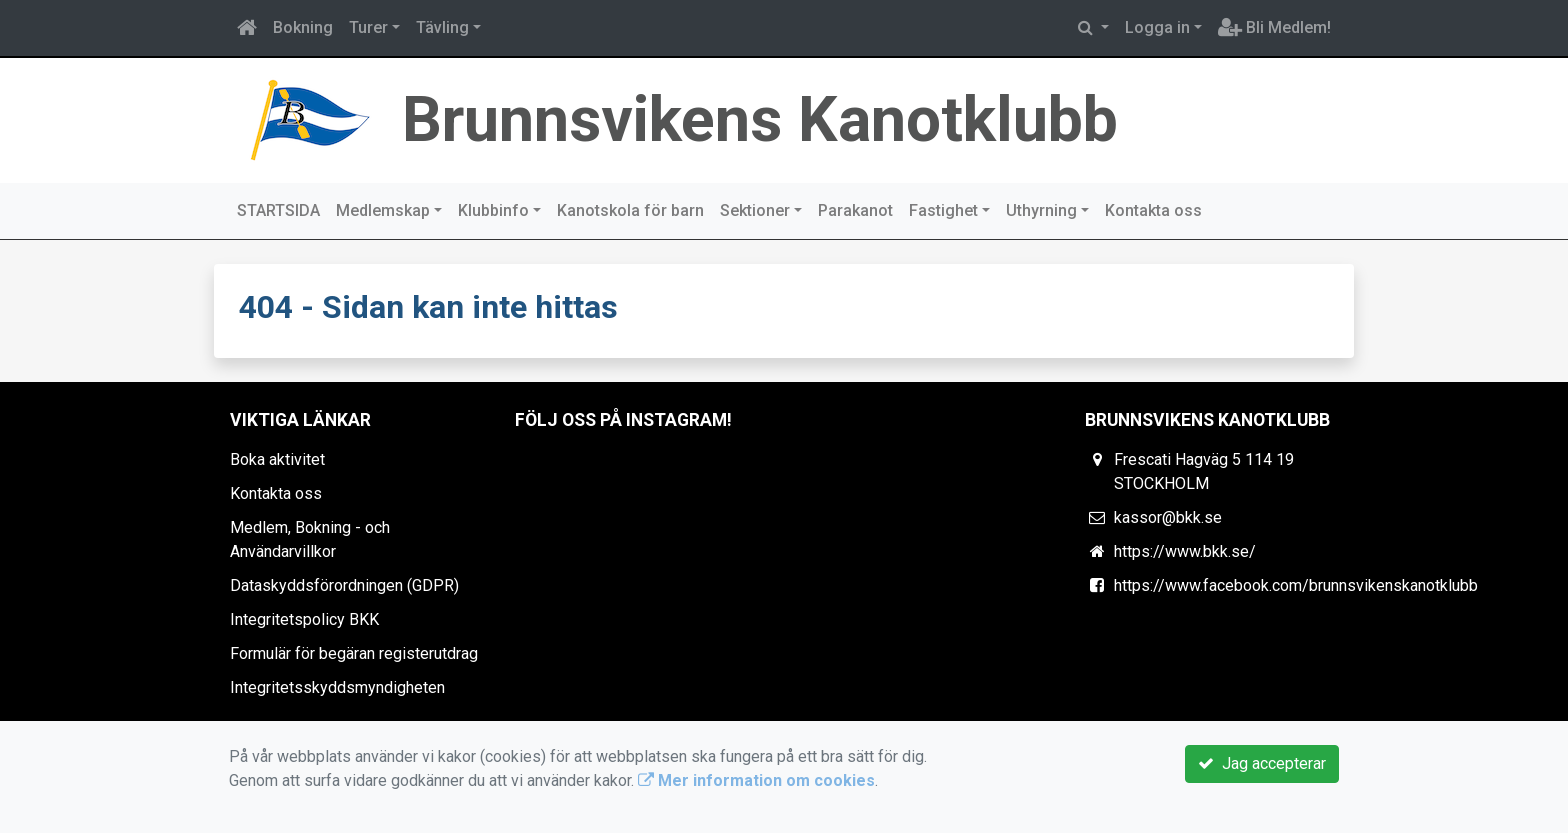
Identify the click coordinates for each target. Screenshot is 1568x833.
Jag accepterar (1262, 763)
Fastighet (943, 210)
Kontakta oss (1153, 210)
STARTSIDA (278, 210)
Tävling (442, 27)
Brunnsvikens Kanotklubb (760, 119)
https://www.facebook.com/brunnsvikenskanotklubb (1296, 585)
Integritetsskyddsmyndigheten (337, 687)
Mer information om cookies (756, 780)
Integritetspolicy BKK (304, 619)
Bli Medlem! (1274, 27)
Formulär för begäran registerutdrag (354, 653)
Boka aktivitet (277, 459)
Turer (368, 27)
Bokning (303, 27)
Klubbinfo (493, 210)
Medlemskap (383, 210)
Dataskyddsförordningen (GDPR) (344, 585)
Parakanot (855, 210)
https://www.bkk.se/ (1185, 551)
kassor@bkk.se (1168, 517)
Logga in (1157, 27)
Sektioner (755, 210)
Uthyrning (1041, 210)
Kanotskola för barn (630, 210)
